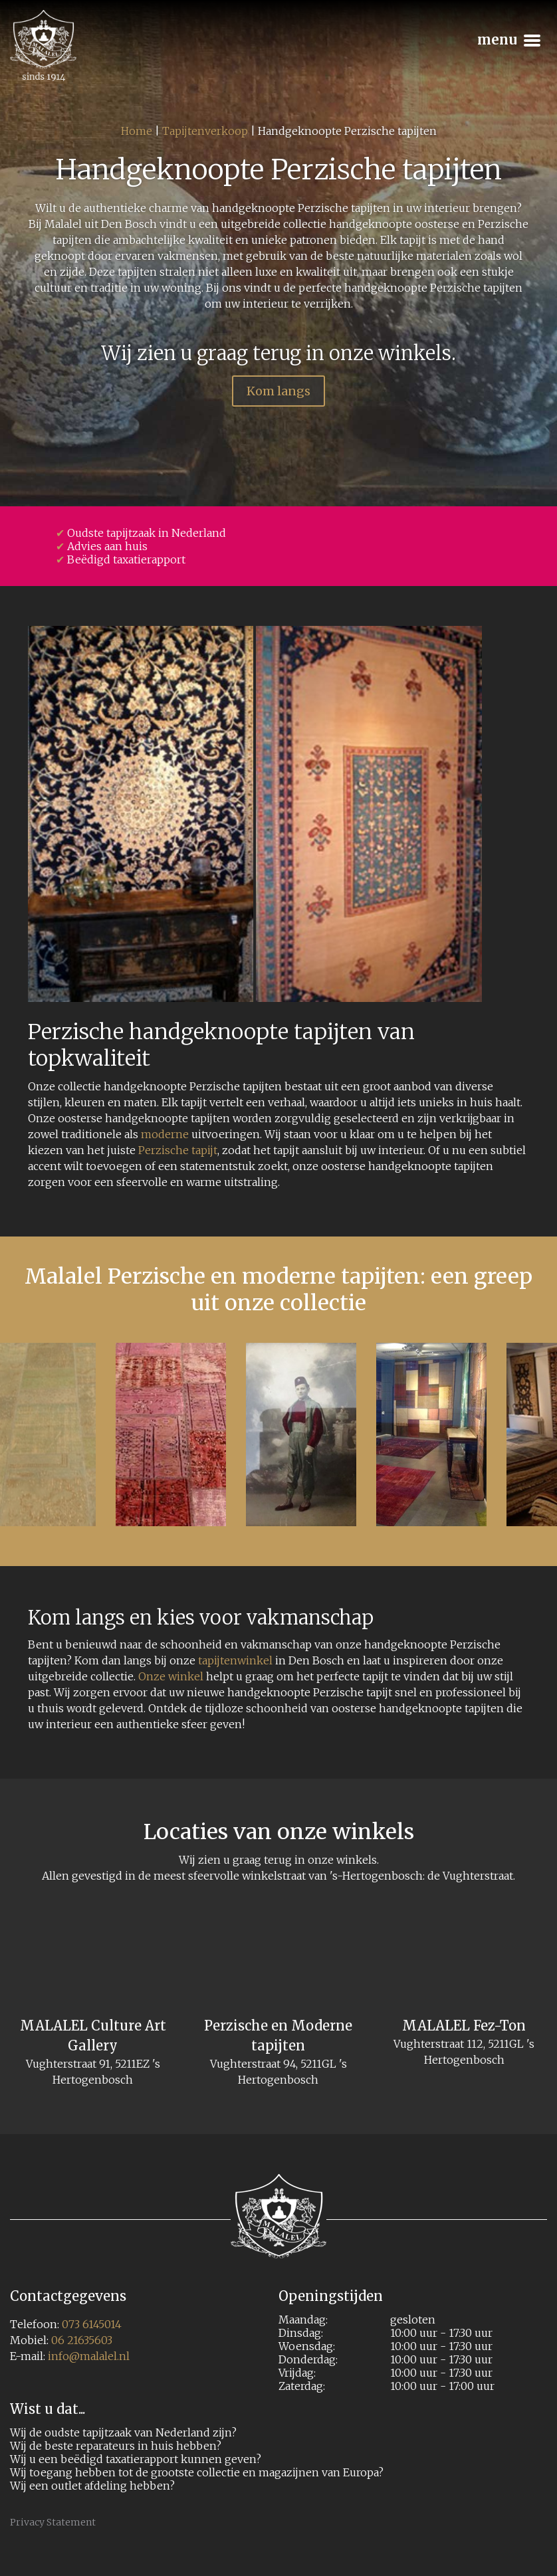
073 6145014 (92, 2324)
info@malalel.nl (89, 2356)
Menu (507, 34)
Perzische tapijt (177, 1150)
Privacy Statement (53, 2522)
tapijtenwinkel (235, 1660)
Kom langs (278, 391)
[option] (301, 1435)
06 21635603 (81, 2340)
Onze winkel (170, 1676)
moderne (165, 1134)
